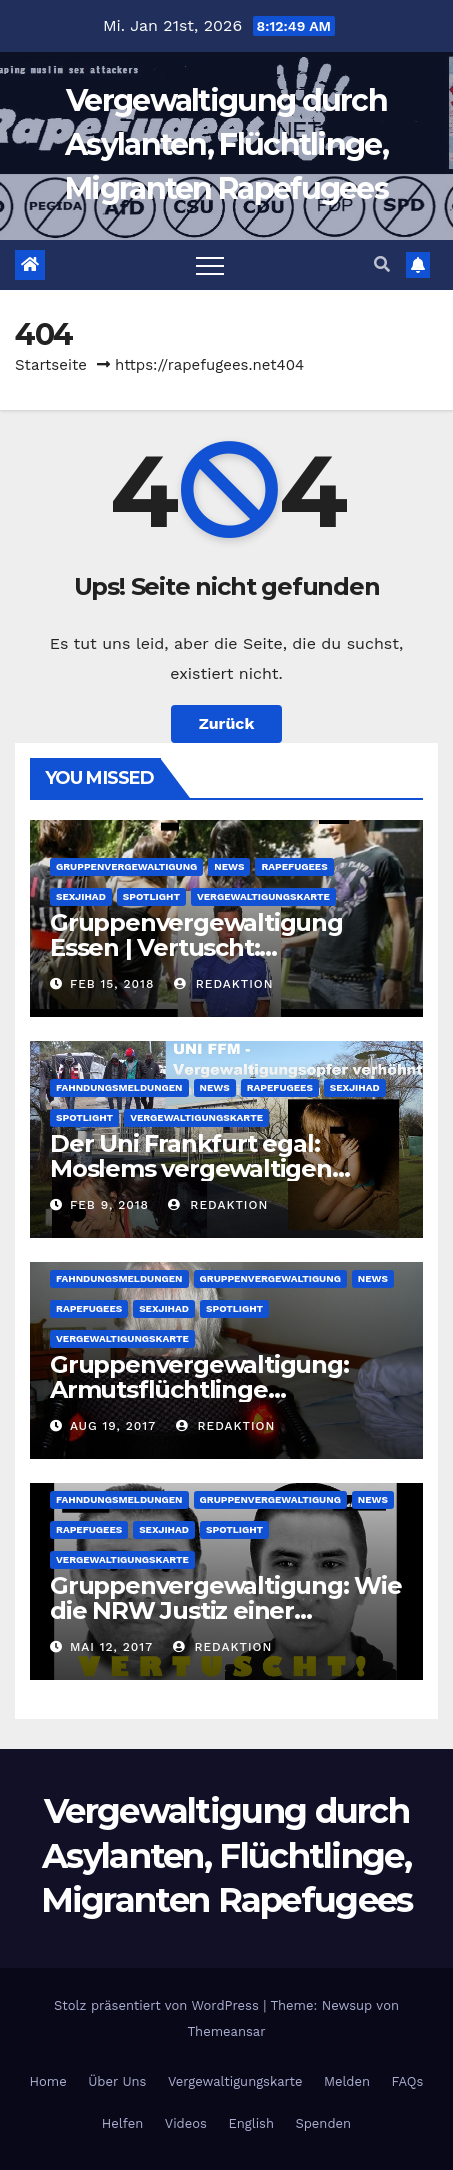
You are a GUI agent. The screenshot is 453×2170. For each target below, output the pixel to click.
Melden (347, 2081)
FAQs (408, 2081)
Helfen (122, 2123)
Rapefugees (294, 866)
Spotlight (151, 896)
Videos (186, 2123)
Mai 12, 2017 (111, 1647)
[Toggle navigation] (210, 265)
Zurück (227, 723)
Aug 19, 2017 (113, 1426)
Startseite (51, 365)
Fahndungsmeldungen (119, 1087)
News (229, 866)
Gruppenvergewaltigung (126, 866)
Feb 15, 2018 (112, 984)
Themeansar (227, 2031)
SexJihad (81, 896)
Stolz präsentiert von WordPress (158, 2005)
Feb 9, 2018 (109, 1205)
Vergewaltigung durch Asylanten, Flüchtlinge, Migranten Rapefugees (226, 144)
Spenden (323, 2123)
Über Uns (117, 2081)
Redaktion (224, 984)
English (251, 2123)
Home (48, 2081)
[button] (382, 264)
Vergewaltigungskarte (263, 896)
